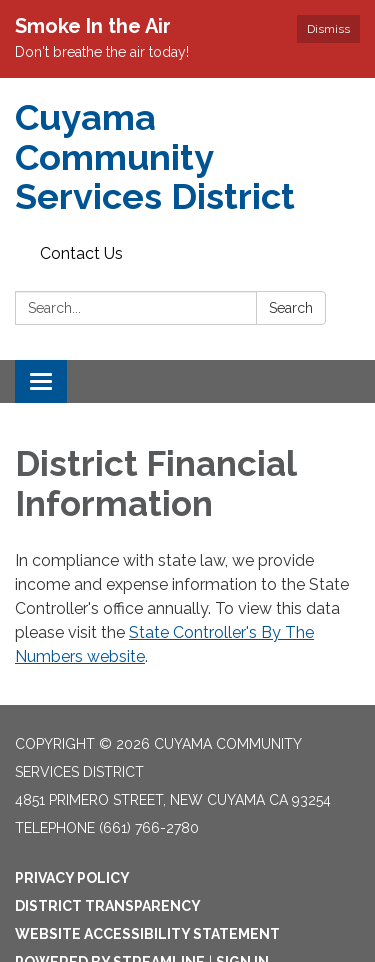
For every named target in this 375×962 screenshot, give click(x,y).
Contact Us (81, 253)
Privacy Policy (72, 878)
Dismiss (328, 29)
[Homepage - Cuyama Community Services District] (187, 157)
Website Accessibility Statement (147, 934)
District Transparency (108, 906)
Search (291, 308)
